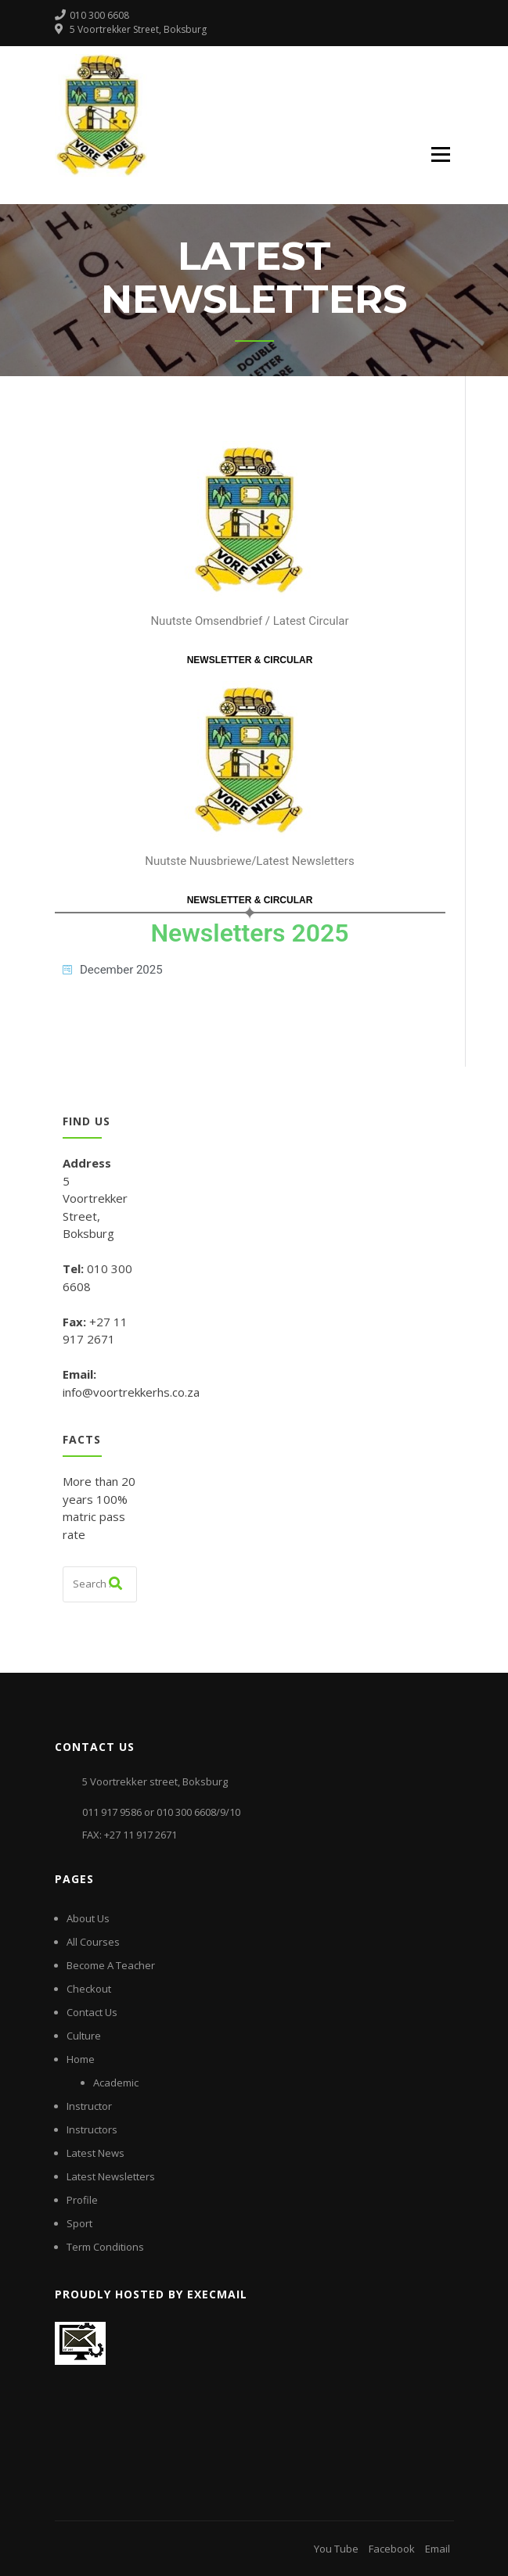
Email (437, 2549)
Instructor (89, 2106)
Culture (84, 2036)
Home (81, 2059)
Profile (82, 2200)
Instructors (92, 2129)
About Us (88, 1918)
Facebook (392, 2549)
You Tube (336, 2549)
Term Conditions (105, 2247)
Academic (116, 2083)
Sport (79, 2223)
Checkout (89, 1989)
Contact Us (92, 2012)
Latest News (95, 2153)
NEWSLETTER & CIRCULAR (250, 660)
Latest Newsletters (111, 2176)
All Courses (93, 1942)
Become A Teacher (111, 1965)
